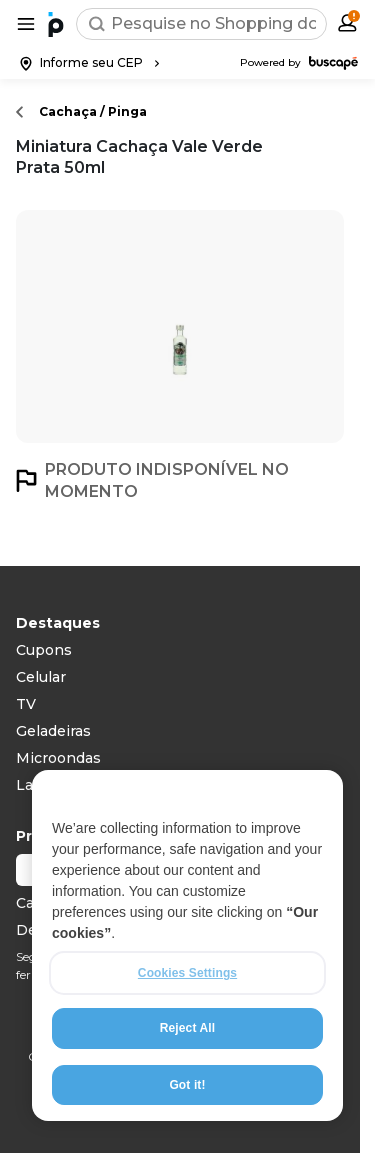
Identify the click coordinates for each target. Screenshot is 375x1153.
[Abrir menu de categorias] (26, 24)
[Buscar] (97, 24)
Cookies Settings (187, 974)
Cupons (44, 650)
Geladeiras (53, 731)
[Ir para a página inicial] (56, 24)
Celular (41, 677)
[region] (187, 946)
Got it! (187, 1085)
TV (26, 704)
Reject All (187, 1029)
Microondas (58, 758)
